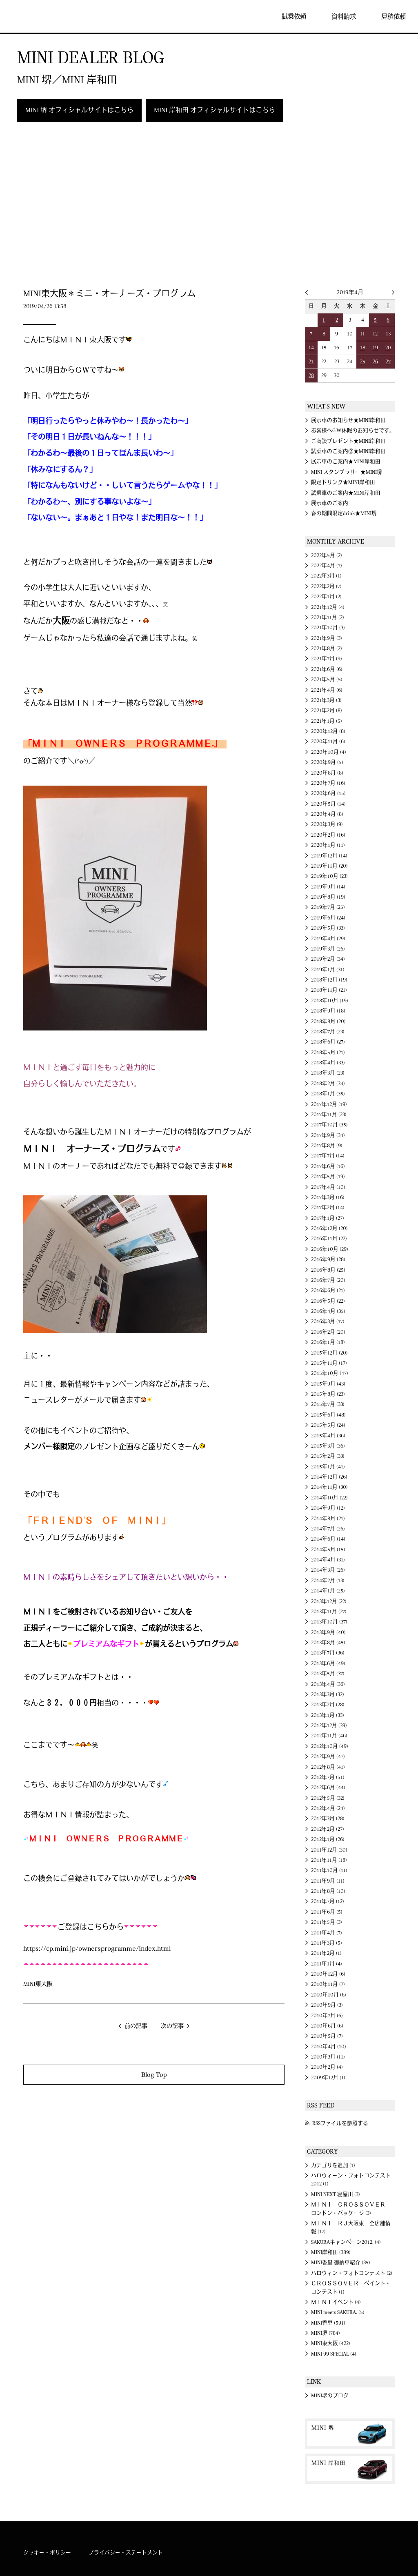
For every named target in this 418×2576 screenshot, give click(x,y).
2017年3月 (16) (328, 1197)
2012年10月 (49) (329, 1746)
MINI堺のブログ (330, 2395)
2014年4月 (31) (328, 1560)
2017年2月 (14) (328, 1207)
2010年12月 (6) (328, 1974)
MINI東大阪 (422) (330, 2343)
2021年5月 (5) (326, 679)
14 (311, 348)
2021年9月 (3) (326, 638)
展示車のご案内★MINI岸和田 (345, 461)
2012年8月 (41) (328, 1767)
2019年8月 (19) (328, 897)
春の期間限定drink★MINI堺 (344, 513)
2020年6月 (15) (328, 793)
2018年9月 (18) (328, 1011)
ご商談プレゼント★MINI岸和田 (348, 441)
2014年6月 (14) (328, 1539)
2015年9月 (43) (328, 1384)
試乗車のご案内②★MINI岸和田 (348, 451)
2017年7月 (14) (328, 1156)
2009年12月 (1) (328, 2078)
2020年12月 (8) (328, 731)
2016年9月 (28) (328, 1259)
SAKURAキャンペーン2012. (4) (346, 2242)
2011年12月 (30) (329, 1850)
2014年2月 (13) (328, 1580)
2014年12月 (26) (329, 1477)
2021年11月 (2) (327, 617)
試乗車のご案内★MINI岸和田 (345, 493)
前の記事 (136, 2026)
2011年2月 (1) (326, 1953)
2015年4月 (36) (328, 1436)
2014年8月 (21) (328, 1518)
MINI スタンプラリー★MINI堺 (346, 472)
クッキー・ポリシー (47, 2553)
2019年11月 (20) (329, 866)
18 (362, 348)
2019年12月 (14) (329, 856)
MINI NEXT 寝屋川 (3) (335, 2194)
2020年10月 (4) (328, 752)
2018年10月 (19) (329, 1001)
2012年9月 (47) (328, 1756)
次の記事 (172, 2026)
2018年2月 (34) (328, 1083)
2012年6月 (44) (328, 1787)
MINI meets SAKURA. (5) (338, 2312)
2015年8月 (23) (328, 1394)
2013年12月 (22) (329, 1601)
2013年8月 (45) (328, 1643)
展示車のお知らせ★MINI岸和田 (348, 420)
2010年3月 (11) (328, 2057)
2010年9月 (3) (327, 2005)
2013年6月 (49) (328, 1663)
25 (362, 361)
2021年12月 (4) (328, 607)
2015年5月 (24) (328, 1425)
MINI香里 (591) (328, 2323)
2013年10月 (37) (329, 1622)
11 (362, 334)
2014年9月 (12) (328, 1508)
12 (375, 334)
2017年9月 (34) (328, 1135)
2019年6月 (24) (328, 918)
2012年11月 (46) (329, 1736)
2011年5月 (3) (326, 1922)
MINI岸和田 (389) (331, 2252)
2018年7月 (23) (328, 1032)
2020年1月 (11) (328, 845)
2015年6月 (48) (328, 1415)
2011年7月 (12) (327, 1901)
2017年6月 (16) (328, 1166)
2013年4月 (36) (328, 1684)
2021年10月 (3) (328, 628)
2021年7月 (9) (326, 659)
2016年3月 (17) (328, 1321)
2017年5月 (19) (328, 1176)
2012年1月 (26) (328, 1839)
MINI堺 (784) (325, 2333)
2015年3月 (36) (328, 1446)
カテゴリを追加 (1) (333, 2165)
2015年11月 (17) (329, 1363)
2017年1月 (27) (327, 1218)
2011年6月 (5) (326, 1912)
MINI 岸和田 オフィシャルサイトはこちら (214, 110)
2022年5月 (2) (326, 555)
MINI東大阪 (38, 1984)
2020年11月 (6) (328, 741)
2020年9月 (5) (327, 762)
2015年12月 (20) (329, 1353)
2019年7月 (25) (328, 907)
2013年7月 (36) (328, 1653)
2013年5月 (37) (328, 1674)
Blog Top (154, 2075)
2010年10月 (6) (328, 1995)
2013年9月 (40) (328, 1632)
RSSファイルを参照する (340, 2123)
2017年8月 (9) (326, 1145)
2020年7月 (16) (328, 783)
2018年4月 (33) (328, 1063)
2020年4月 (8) (327, 814)
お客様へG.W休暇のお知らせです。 (353, 430)
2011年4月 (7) (326, 1933)
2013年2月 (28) (328, 1705)
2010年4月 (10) (328, 2047)
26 (375, 361)
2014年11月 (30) (329, 1487)
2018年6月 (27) (328, 1042)
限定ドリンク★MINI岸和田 (343, 482)
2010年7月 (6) (327, 2016)
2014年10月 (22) (329, 1498)
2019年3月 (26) (328, 949)
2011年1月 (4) (326, 1964)
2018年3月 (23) (328, 1073)
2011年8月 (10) (328, 1891)
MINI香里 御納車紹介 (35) (340, 2262)
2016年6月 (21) (328, 1290)
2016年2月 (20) (328, 1332)
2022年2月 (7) (326, 586)
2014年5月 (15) (328, 1549)
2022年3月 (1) (326, 576)
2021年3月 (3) (326, 700)
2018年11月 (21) (329, 990)
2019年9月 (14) (328, 887)
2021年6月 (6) (326, 669)
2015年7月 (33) (328, 1404)
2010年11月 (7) (328, 1984)
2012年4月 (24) (328, 1808)
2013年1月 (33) (327, 1715)
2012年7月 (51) (328, 1777)
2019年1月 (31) (328, 970)
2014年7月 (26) (328, 1529)
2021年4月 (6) (326, 690)
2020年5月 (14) (328, 804)
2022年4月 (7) (326, 565)
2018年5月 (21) (328, 1052)
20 (388, 348)
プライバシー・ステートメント (126, 2553)
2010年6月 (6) (327, 2026)
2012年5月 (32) (328, 1798)
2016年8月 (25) (328, 1270)
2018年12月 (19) (329, 980)
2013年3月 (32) (327, 1694)
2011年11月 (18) (329, 1860)
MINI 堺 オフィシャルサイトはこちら (79, 110)
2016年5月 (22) (328, 1301)
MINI (30, 16)
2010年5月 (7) (327, 2036)
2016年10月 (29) (329, 1249)
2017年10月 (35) (329, 1125)
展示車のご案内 (329, 503)
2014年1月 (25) (328, 1591)
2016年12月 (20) (329, 1228)
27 (388, 361)
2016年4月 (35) (328, 1311)
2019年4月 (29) (328, 939)
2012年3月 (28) (328, 1818)
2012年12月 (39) (329, 1725)
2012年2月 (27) (327, 1829)
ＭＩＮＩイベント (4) (336, 2302)
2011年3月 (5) (326, 1943)
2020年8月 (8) (327, 773)
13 (388, 334)
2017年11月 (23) (329, 1114)
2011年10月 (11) (329, 1870)
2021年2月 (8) (326, 710)
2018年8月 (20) (328, 1021)
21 (311, 361)
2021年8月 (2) (326, 648)
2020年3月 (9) (327, 824)
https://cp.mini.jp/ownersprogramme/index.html (97, 1948)
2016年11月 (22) (329, 1238)
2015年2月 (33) (328, 1456)
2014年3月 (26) (328, 1570)
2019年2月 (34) (328, 959)
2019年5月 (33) (328, 928)
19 (375, 348)
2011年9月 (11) (328, 1881)
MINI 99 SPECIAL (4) (333, 2354)
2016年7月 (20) (328, 1280)
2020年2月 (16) (328, 835)
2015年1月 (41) (328, 1467)
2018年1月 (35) (328, 1094)
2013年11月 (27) (329, 1611)
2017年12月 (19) (329, 1104)
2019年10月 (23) (329, 876)
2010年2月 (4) (327, 2067)
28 (311, 375)
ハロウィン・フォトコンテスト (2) (351, 2273)
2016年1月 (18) (328, 1342)
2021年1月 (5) (326, 721)
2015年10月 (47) (329, 1373)
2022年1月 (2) (326, 597)
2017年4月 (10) (328, 1187)
